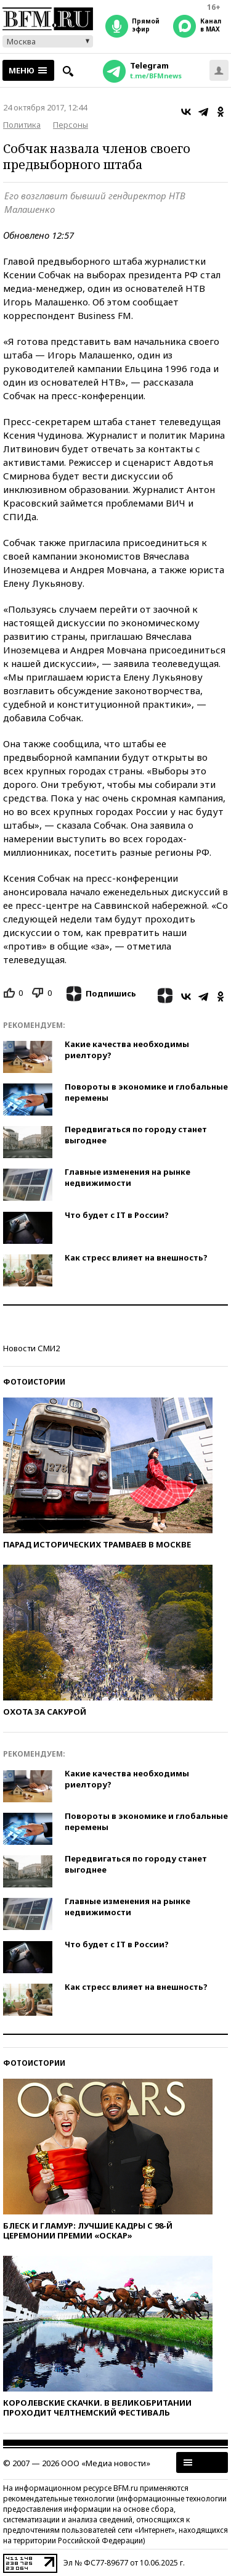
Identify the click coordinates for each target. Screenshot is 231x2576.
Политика (22, 125)
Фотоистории (34, 1382)
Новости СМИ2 (31, 1348)
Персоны (70, 125)
